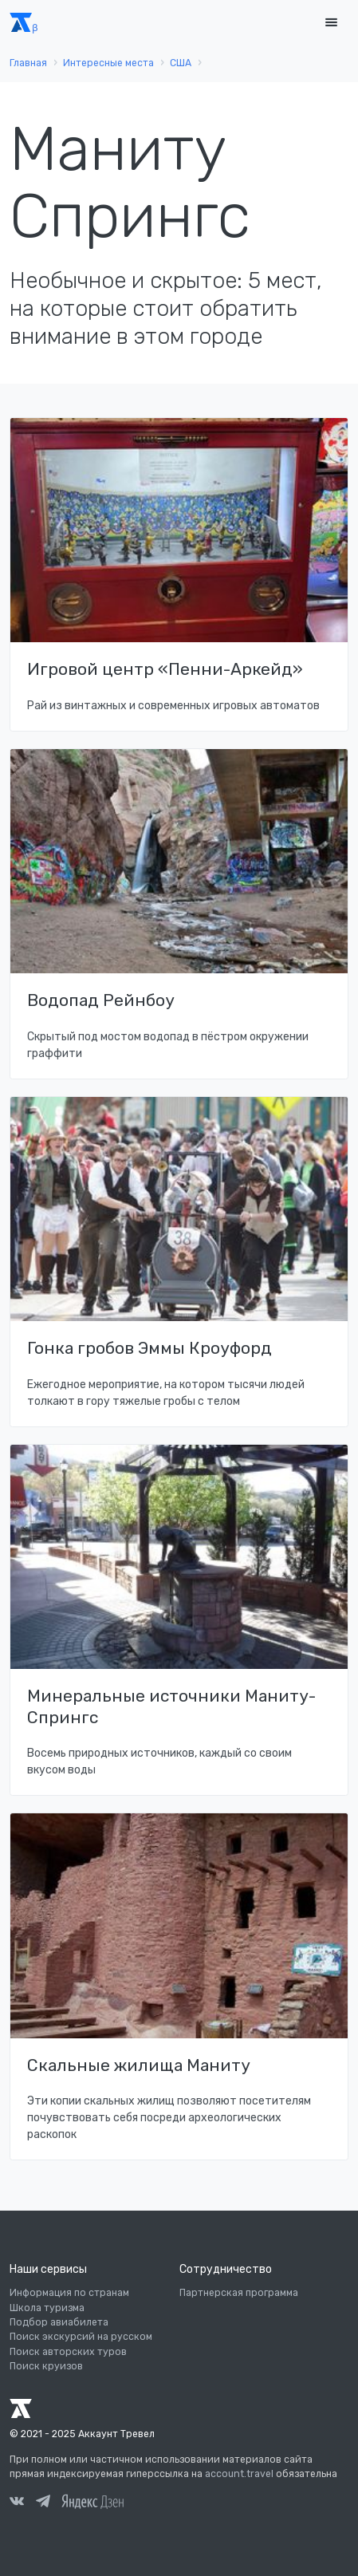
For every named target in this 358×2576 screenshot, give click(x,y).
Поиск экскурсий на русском (81, 2336)
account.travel (239, 2473)
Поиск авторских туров (68, 2351)
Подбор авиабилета (59, 2322)
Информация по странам (69, 2292)
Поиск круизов (46, 2366)
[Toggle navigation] (330, 23)
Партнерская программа (238, 2292)
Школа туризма (47, 2308)
